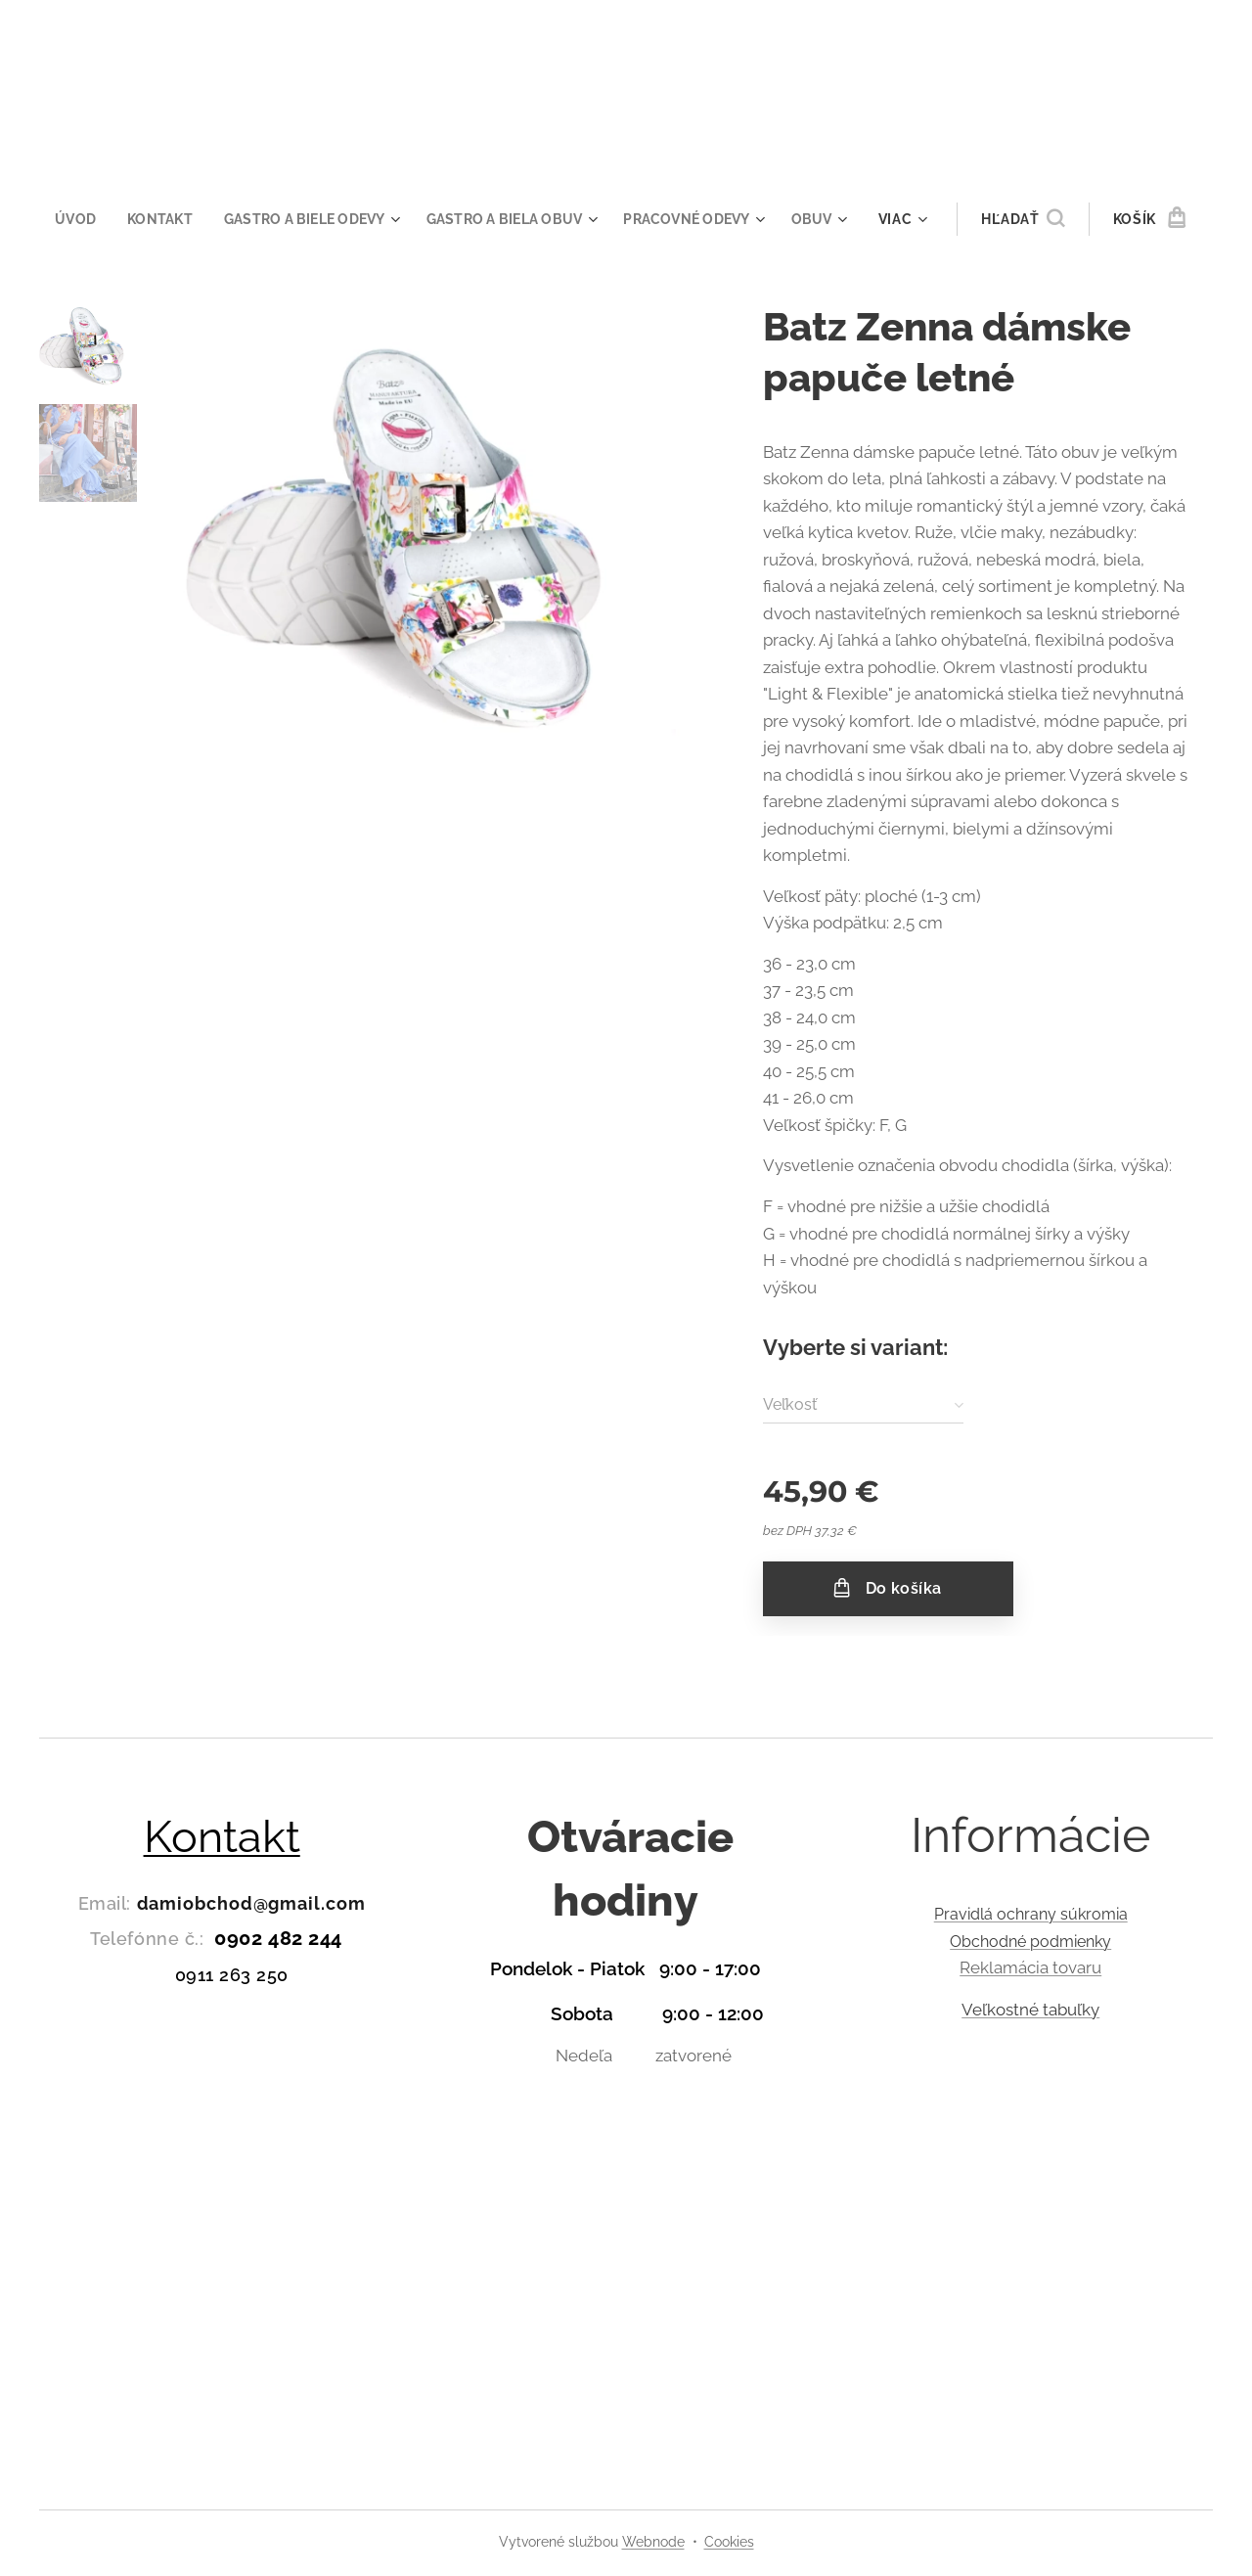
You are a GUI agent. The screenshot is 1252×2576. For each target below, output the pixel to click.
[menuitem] (69, 219)
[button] (1037, 219)
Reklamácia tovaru (1030, 1967)
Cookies (729, 2542)
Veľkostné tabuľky (1030, 2008)
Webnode (653, 2542)
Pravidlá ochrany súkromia (1030, 1914)
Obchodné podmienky (1030, 1940)
